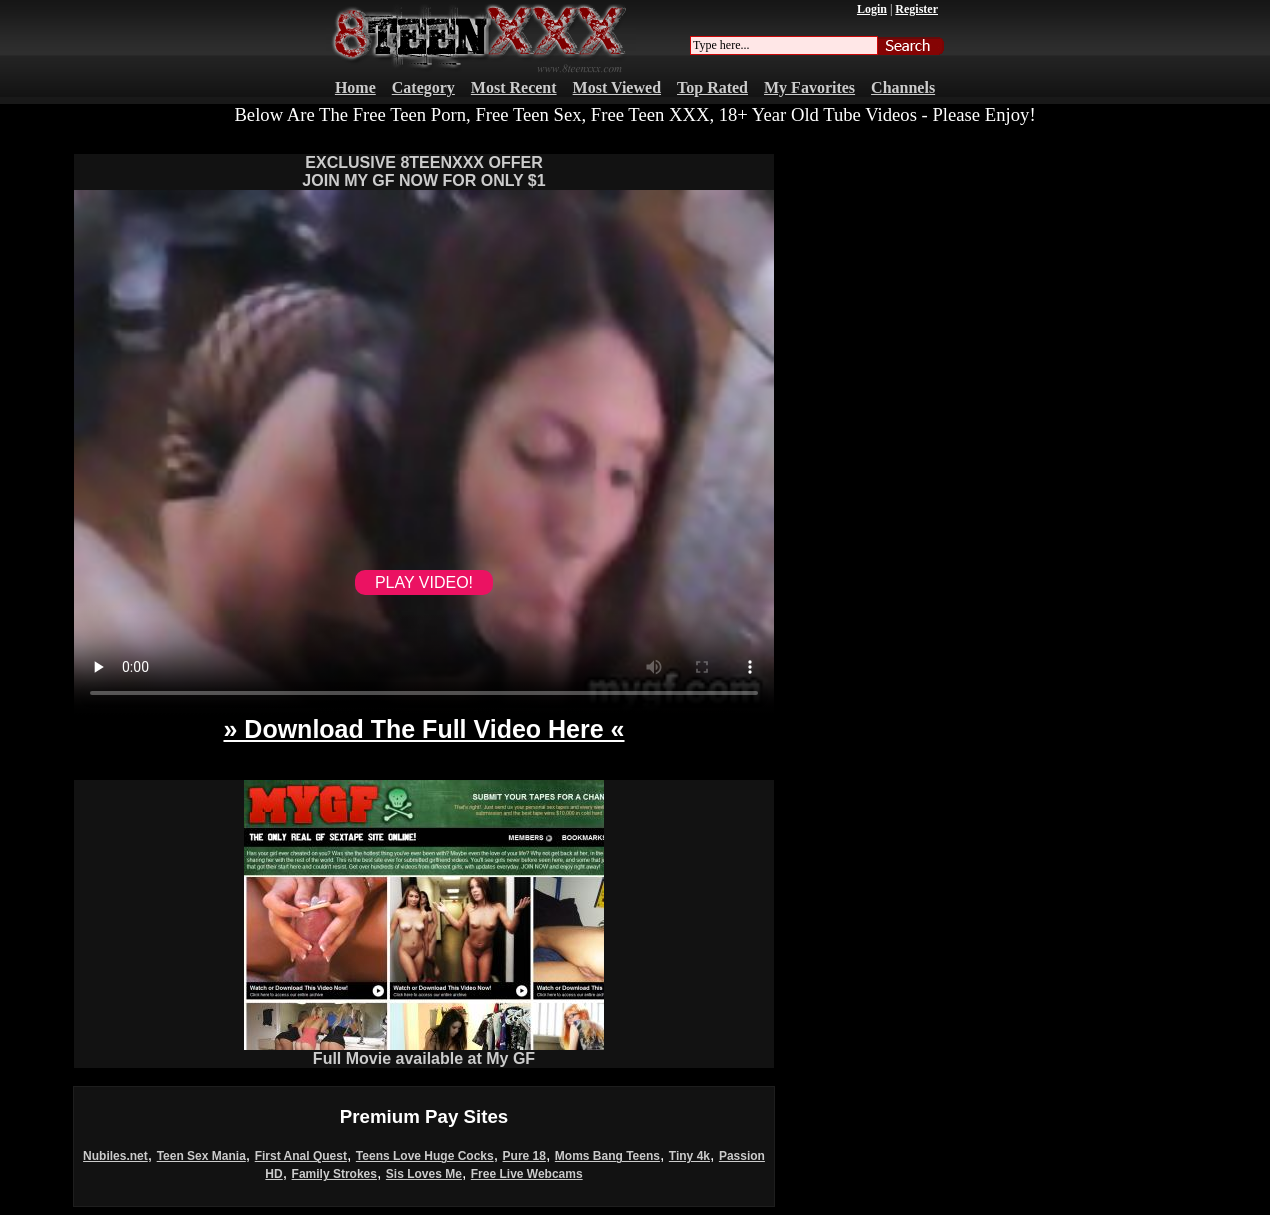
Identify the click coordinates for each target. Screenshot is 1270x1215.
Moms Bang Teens (607, 1156)
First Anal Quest (301, 1156)
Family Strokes (334, 1174)
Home (355, 87)
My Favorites (809, 87)
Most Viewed (617, 87)
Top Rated (712, 87)
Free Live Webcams (527, 1174)
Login (872, 9)
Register (916, 9)
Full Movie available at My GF (424, 1051)
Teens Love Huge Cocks (425, 1156)
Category (423, 87)
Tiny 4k (689, 1156)
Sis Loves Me (424, 1174)
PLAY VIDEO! (424, 582)
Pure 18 (524, 1156)
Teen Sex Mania (201, 1156)
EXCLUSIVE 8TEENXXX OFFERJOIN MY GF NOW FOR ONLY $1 (423, 171)
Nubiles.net (115, 1156)
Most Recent (514, 87)
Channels (903, 87)
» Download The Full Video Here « (423, 729)
